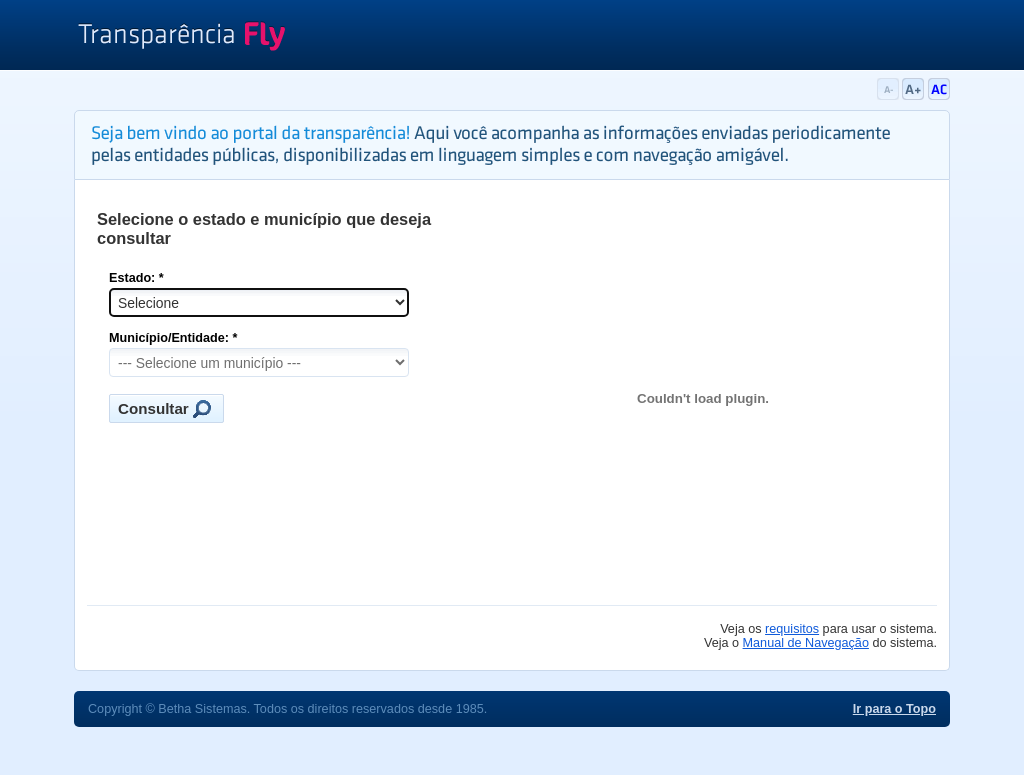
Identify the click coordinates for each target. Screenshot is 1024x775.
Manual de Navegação (806, 643)
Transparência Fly (181, 38)
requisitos (792, 629)
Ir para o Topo (894, 709)
